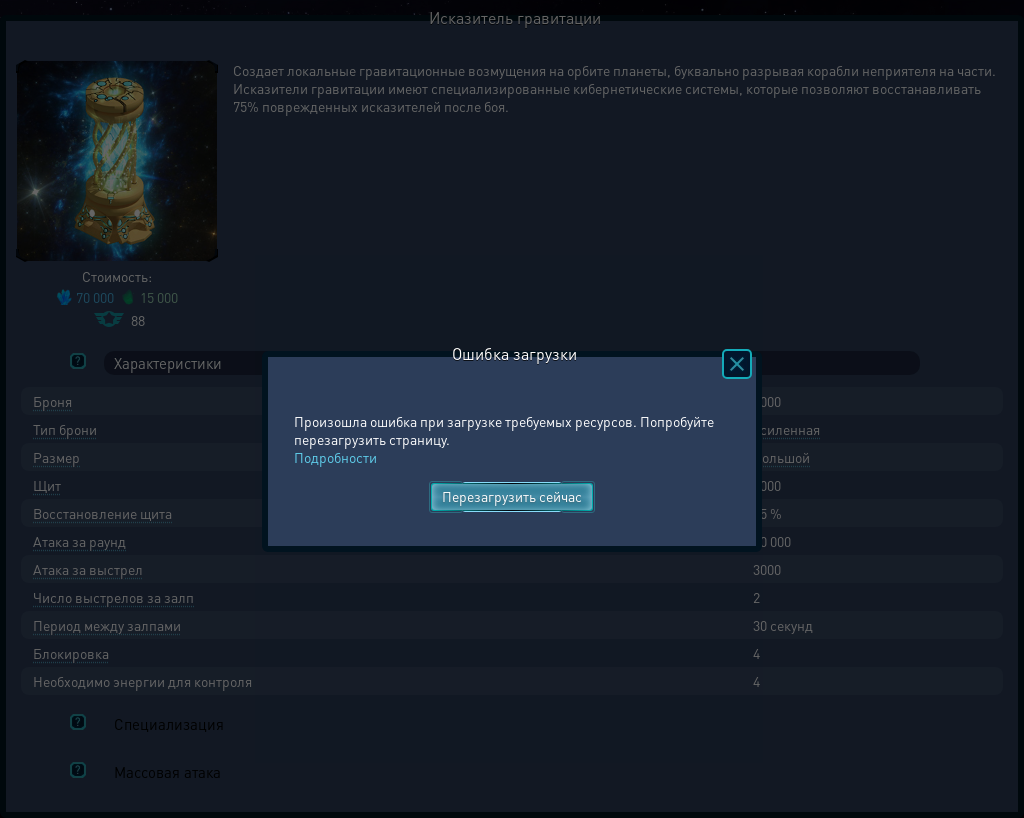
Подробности (335, 457)
